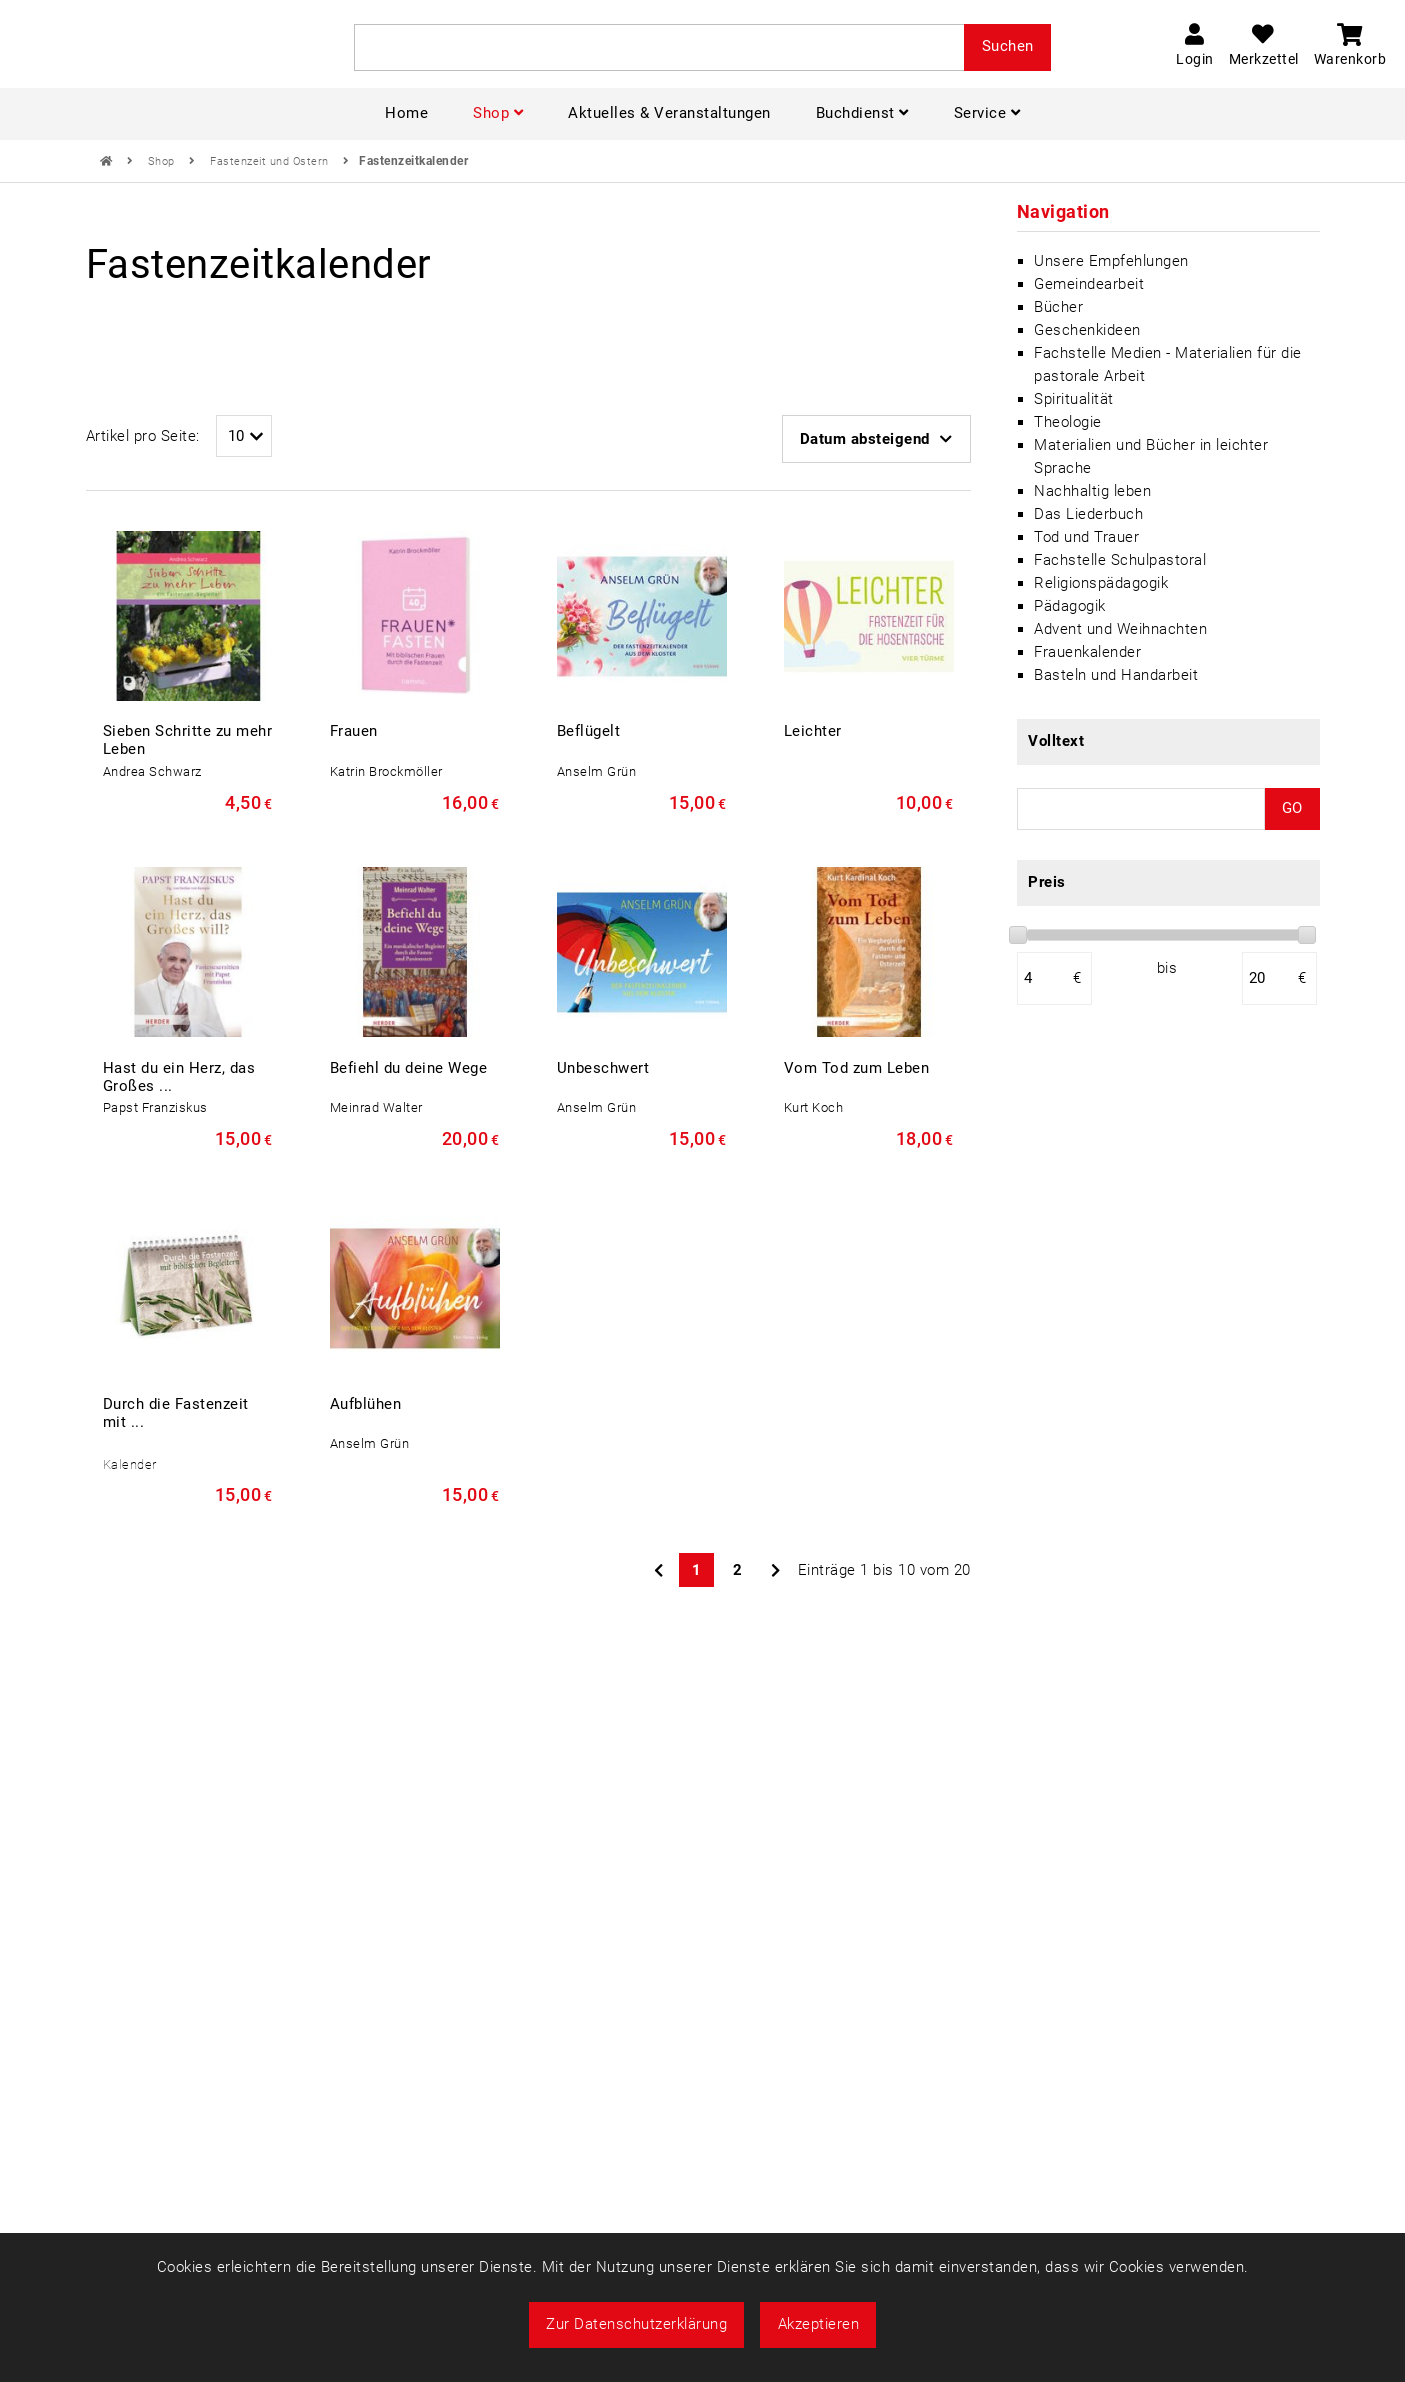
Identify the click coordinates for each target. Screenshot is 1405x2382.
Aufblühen (366, 1404)
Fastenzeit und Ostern (271, 161)
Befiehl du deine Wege (409, 1068)
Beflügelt (589, 731)
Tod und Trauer (1086, 537)
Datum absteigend (876, 439)
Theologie (1068, 422)
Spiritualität (1074, 399)
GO (1292, 808)
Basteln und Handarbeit (1116, 675)
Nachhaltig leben (1092, 491)
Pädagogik (1070, 606)
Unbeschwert (603, 1068)
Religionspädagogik (1101, 583)
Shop (163, 161)
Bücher (1058, 307)
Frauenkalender (1087, 652)
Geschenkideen (1087, 330)
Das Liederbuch (1088, 514)
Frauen (354, 731)
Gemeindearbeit (1089, 284)
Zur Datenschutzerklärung (636, 2324)
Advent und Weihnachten (1120, 629)
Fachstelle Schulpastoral (1120, 560)
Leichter (813, 731)
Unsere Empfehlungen (1111, 261)
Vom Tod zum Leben (857, 1068)
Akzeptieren (819, 2324)
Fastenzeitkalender (413, 161)
